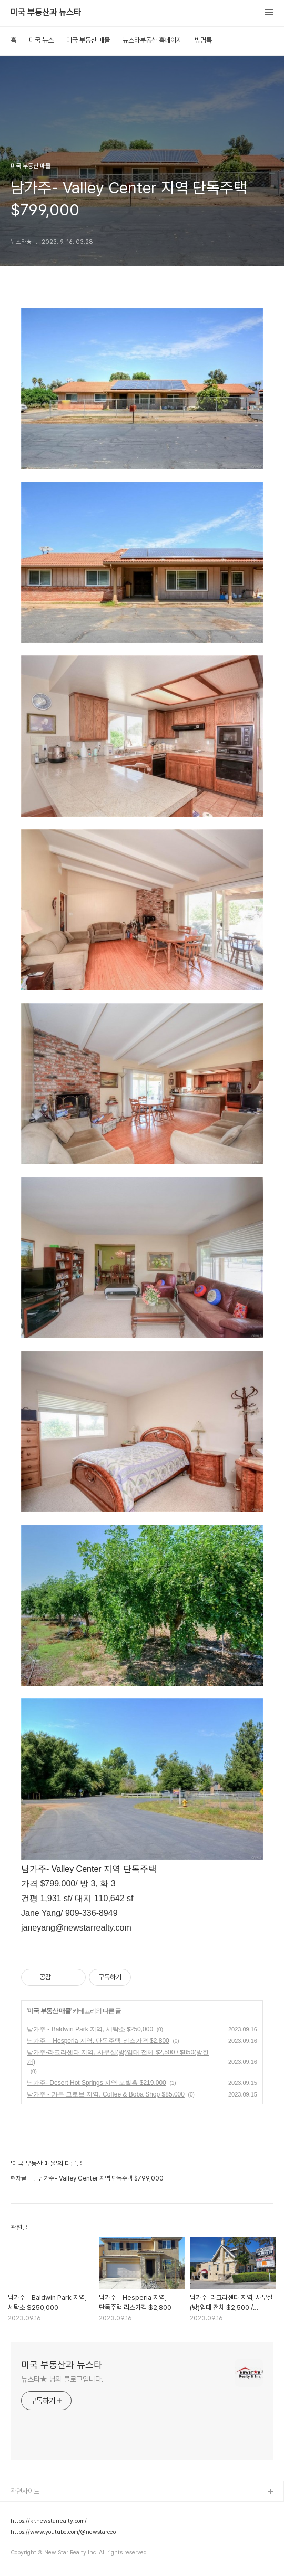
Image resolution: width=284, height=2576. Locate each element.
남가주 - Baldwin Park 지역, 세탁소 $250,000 (90, 2029)
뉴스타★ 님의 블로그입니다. (62, 2379)
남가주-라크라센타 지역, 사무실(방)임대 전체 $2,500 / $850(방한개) (118, 2057)
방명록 (203, 40)
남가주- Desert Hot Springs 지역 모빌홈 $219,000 (96, 2083)
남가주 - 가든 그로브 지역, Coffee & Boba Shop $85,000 (106, 2094)
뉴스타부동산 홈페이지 (152, 40)
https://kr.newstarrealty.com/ (49, 2521)
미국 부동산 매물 (88, 40)
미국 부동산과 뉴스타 (46, 12)
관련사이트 (25, 2491)
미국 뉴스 (41, 40)
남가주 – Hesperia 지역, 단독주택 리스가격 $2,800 (98, 2041)
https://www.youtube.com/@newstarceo (63, 2532)
